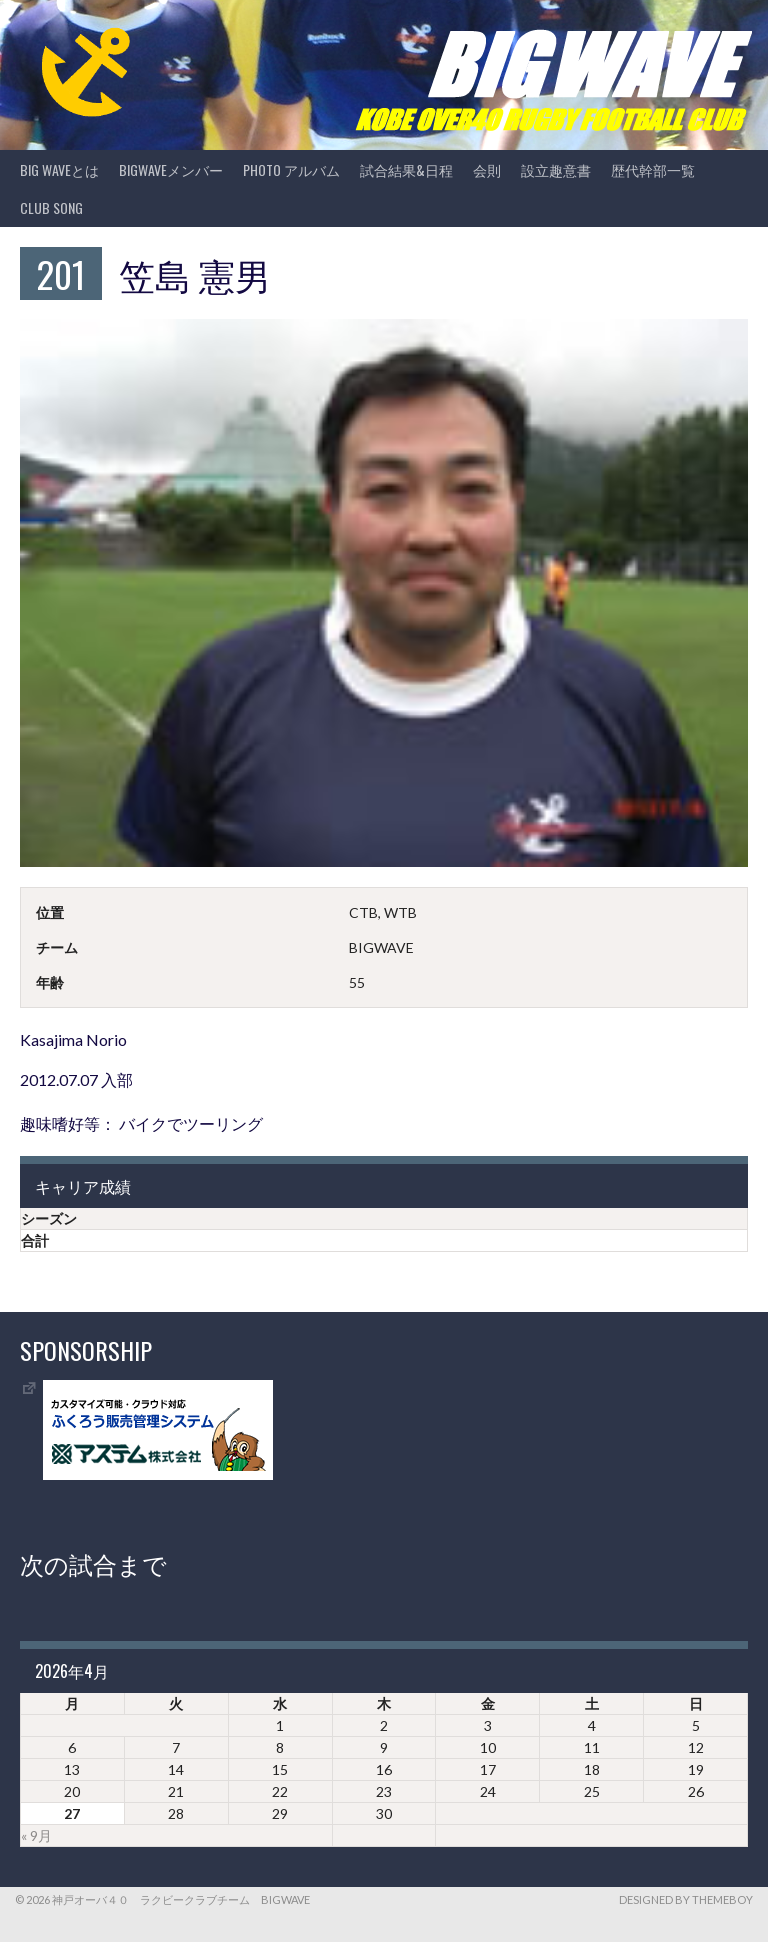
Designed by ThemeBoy (686, 1899)
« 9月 (36, 1835)
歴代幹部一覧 (653, 169)
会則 (487, 169)
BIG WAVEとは (59, 169)
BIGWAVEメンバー (171, 169)
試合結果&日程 (406, 169)
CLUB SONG (51, 207)
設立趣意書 (556, 169)
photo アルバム (291, 169)
